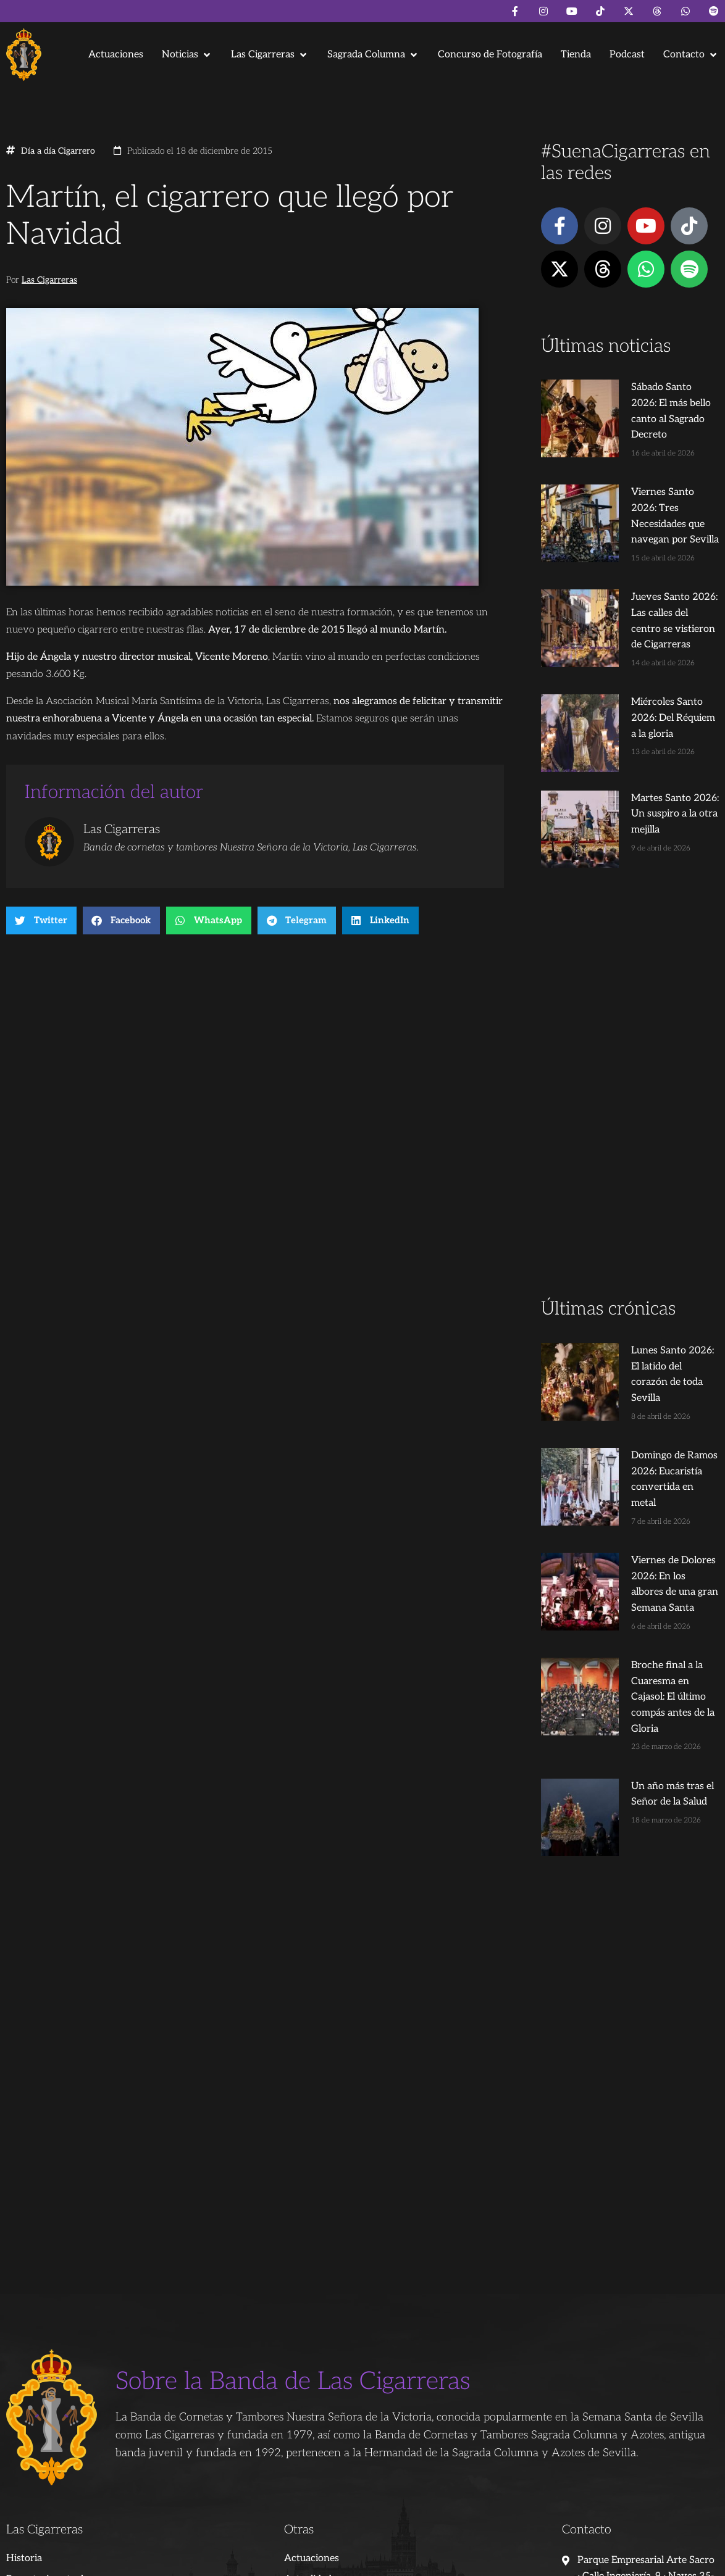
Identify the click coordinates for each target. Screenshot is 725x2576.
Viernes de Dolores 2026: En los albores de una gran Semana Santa (652, 1436)
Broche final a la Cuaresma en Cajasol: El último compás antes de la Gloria (651, 1525)
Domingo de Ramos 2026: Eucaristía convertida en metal (646, 1347)
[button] (187, 55)
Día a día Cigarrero (58, 151)
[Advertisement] (629, 1010)
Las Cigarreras (49, 280)
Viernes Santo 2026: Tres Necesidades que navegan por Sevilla (646, 492)
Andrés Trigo (201, 2562)
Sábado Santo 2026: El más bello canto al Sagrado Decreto (648, 403)
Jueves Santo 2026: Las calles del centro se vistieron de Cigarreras (652, 581)
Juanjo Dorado (260, 2562)
